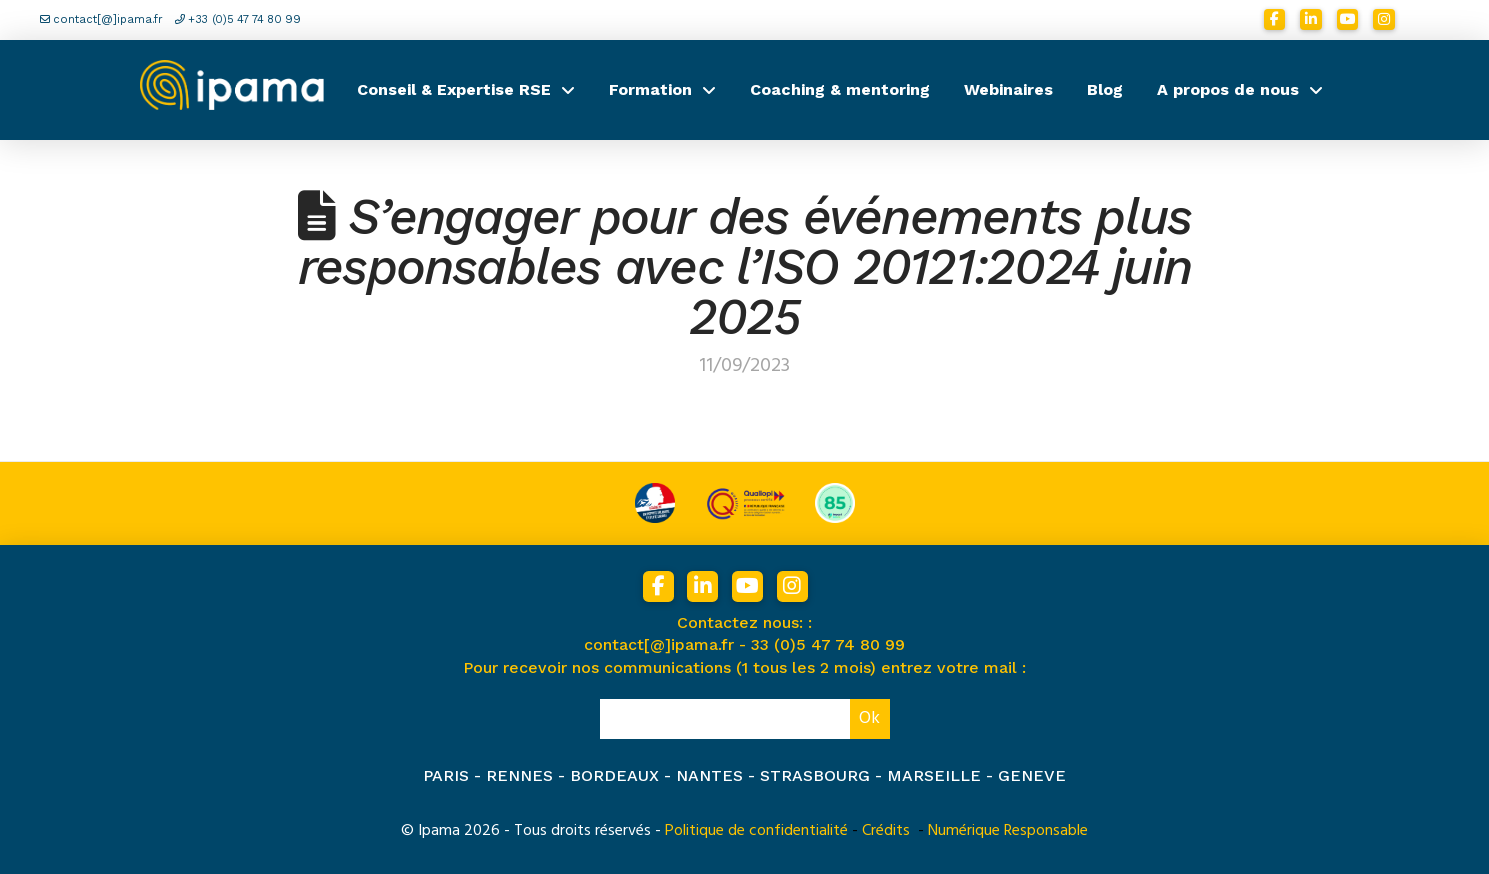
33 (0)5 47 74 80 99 (828, 644)
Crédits (886, 830)
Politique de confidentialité (756, 830)
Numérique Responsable (1008, 830)
